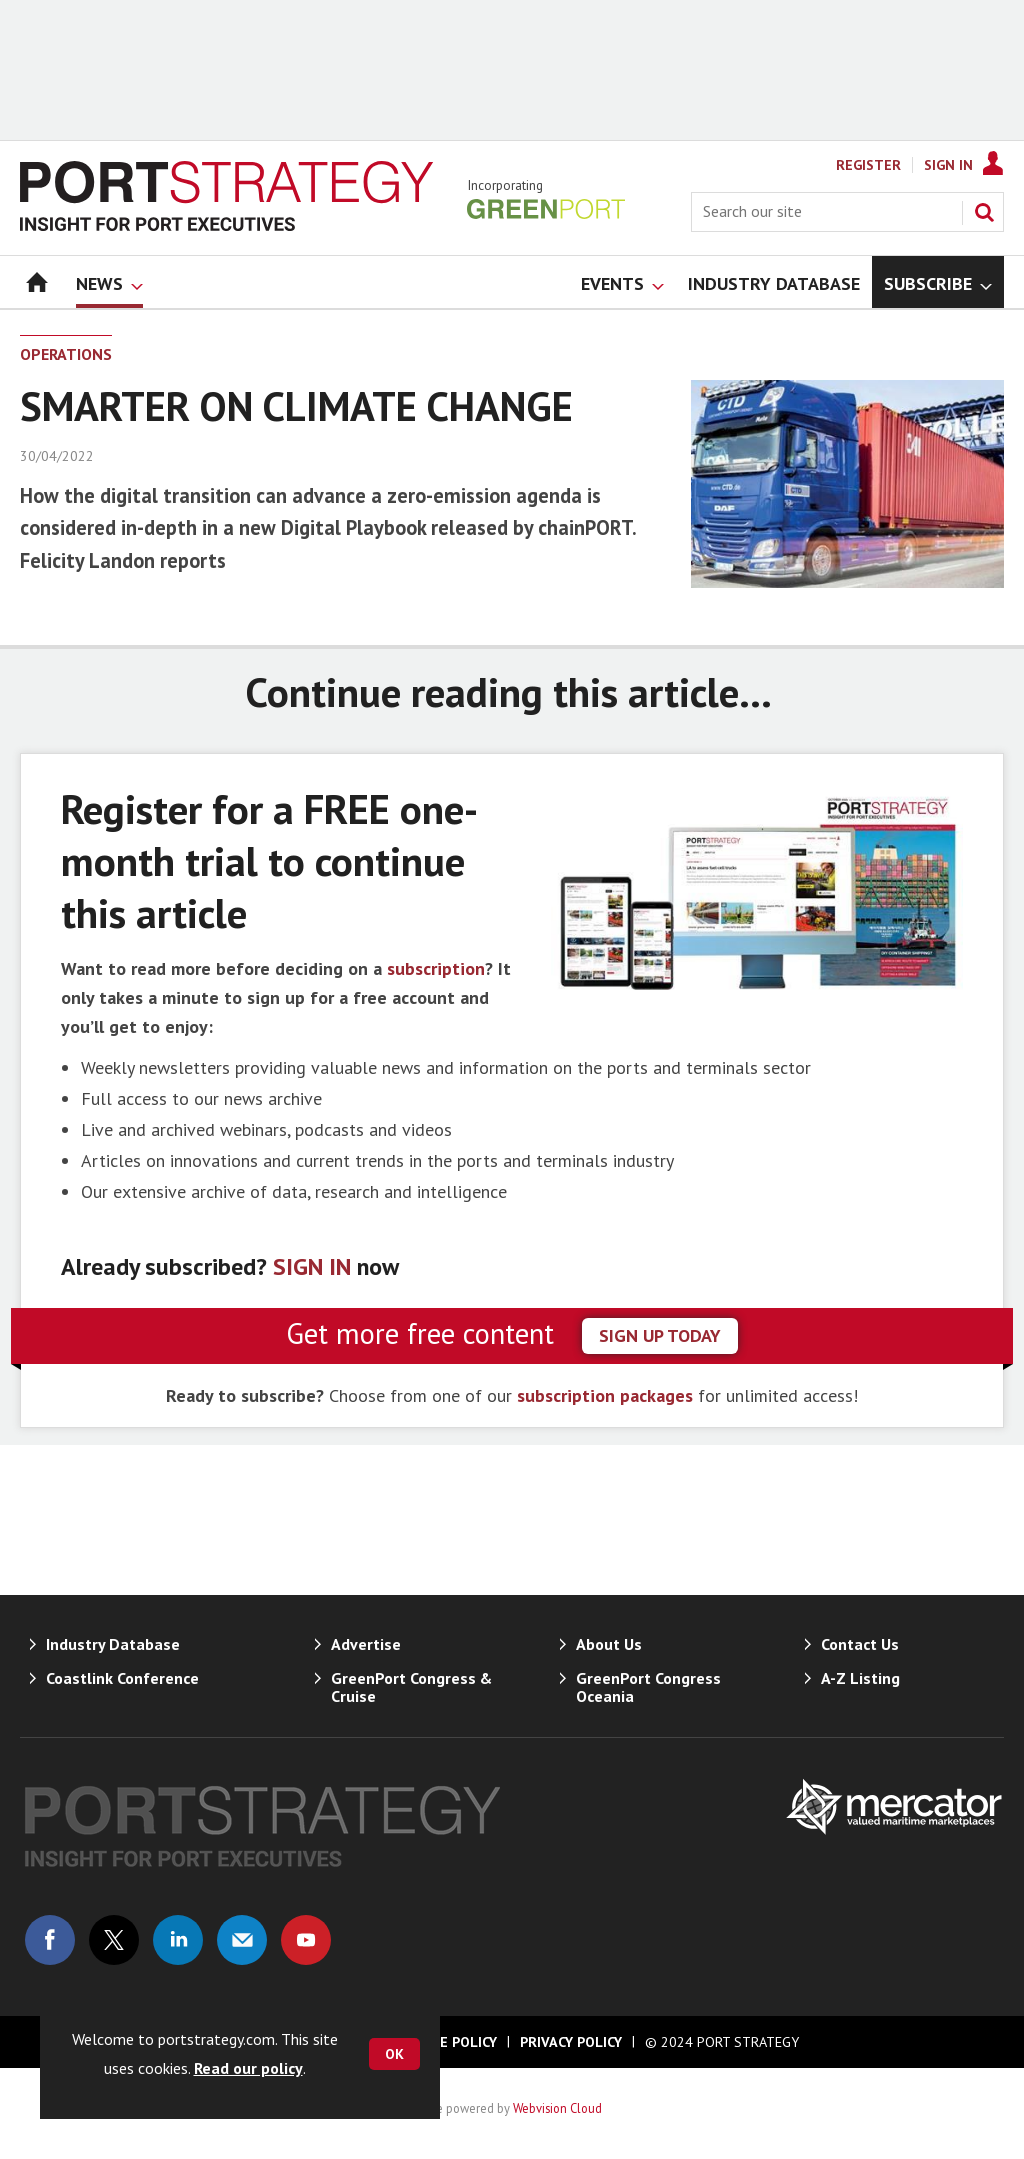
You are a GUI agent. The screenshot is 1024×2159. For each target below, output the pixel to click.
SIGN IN (312, 1266)
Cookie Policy (448, 2042)
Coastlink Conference (122, 1678)
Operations (66, 354)
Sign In (948, 165)
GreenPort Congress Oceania (648, 1687)
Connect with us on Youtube (306, 1940)
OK (394, 2054)
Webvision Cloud (557, 2108)
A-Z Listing (860, 1678)
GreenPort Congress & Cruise (411, 1687)
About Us (609, 1644)
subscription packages (605, 1395)
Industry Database (113, 1644)
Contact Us (860, 1644)
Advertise (366, 1644)
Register (868, 165)
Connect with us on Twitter (114, 1940)
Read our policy (248, 2068)
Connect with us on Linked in (178, 1940)
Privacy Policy (571, 2042)
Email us (242, 1940)
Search (984, 212)
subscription (436, 968)
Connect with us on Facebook (50, 1940)
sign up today (660, 1335)
